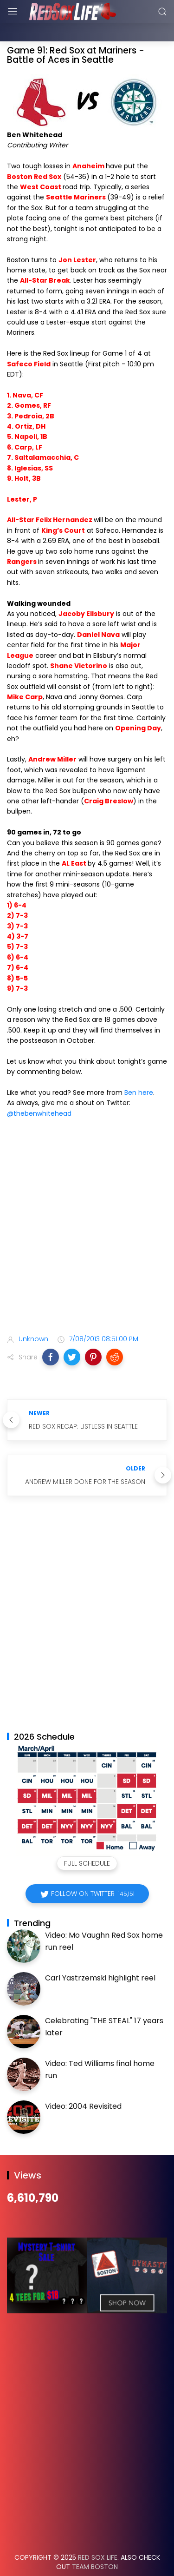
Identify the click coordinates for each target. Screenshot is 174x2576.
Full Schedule (87, 1840)
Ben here (138, 1069)
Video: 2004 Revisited (83, 2083)
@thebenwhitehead (39, 1090)
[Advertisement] (87, 1205)
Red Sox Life (97, 2534)
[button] (50, 1333)
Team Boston (95, 2543)
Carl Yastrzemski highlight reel (100, 1954)
